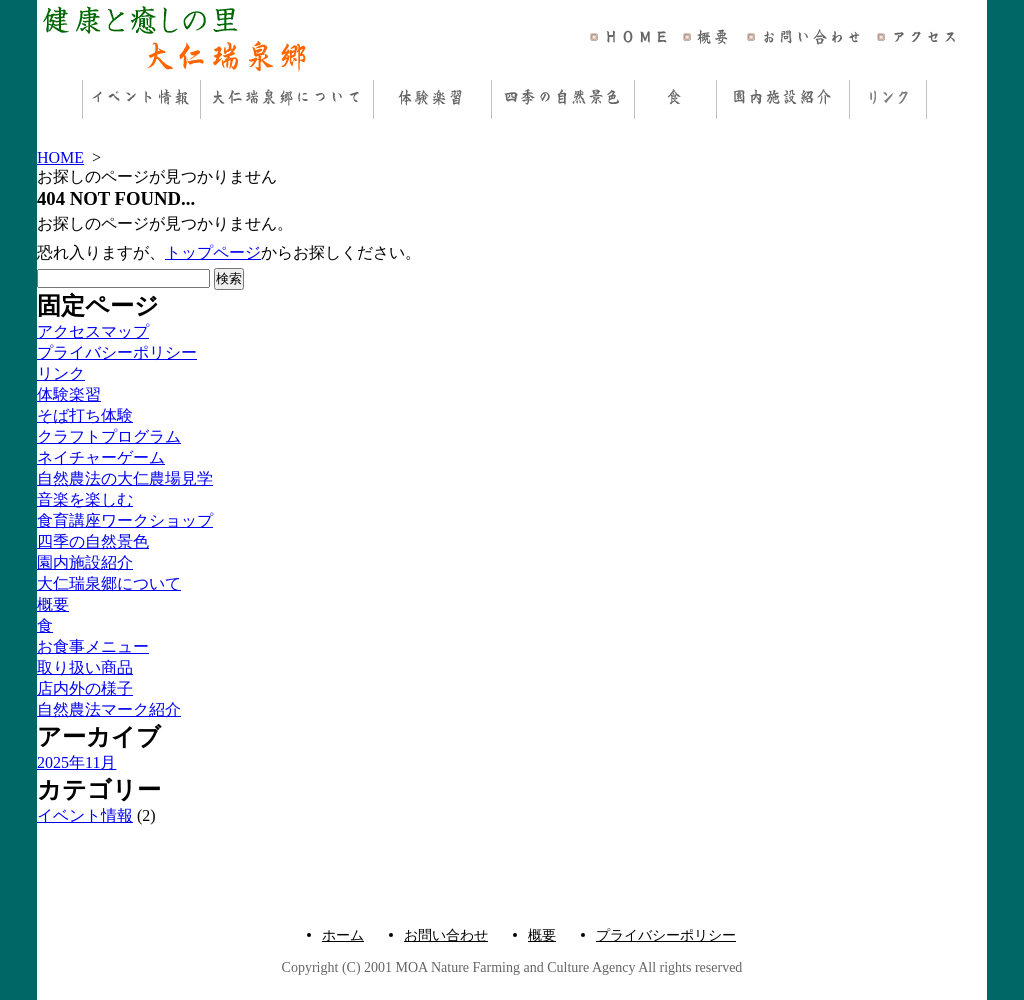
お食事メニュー (93, 646)
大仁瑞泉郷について (109, 583)
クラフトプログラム (109, 436)
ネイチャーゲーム (101, 457)
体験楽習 (69, 394)
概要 (53, 604)
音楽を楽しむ (85, 499)
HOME (60, 157)
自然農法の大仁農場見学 (125, 478)
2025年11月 (76, 762)
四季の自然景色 (93, 541)
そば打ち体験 (85, 415)
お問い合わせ (446, 935)
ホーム (343, 935)
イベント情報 (85, 815)
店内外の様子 (85, 688)
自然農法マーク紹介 (109, 709)
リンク (61, 373)
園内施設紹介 (85, 562)
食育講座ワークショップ (125, 520)
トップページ (213, 252)
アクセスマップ (93, 331)
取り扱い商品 (85, 667)
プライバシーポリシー (117, 352)
